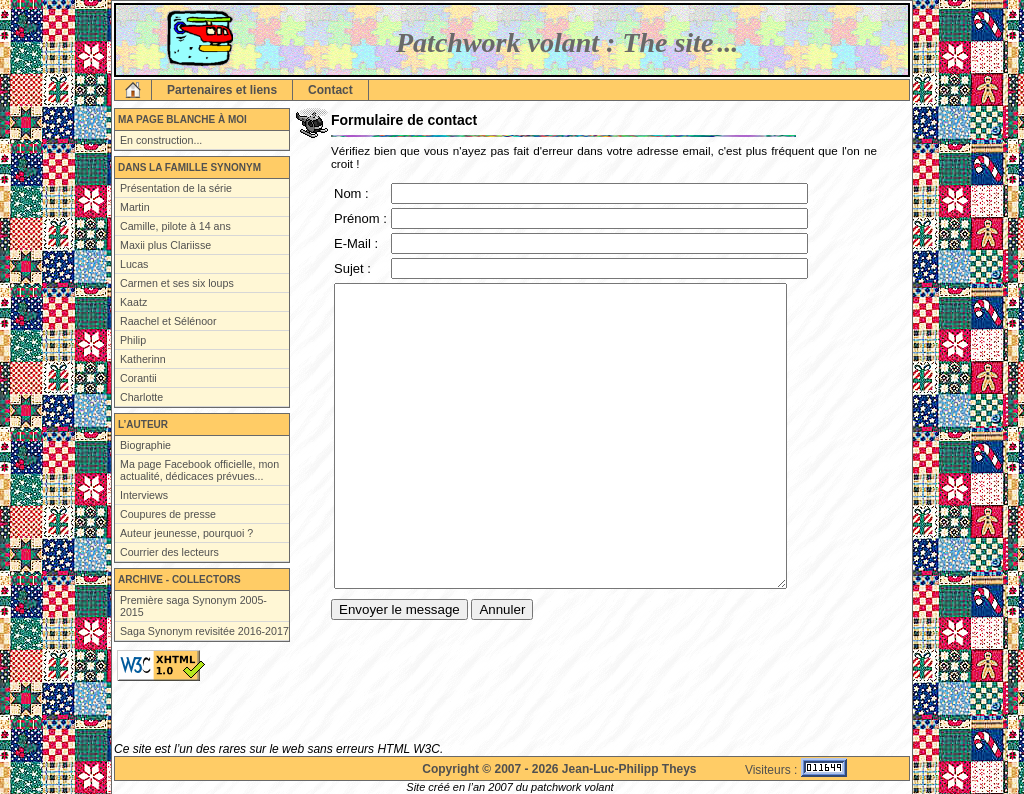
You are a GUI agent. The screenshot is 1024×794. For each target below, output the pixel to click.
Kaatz (133, 302)
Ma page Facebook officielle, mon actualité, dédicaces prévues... (199, 470)
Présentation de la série (176, 188)
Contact (330, 90)
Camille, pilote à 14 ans (175, 226)
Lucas (134, 264)
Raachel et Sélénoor (168, 321)
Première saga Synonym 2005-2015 (193, 606)
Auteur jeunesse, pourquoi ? (186, 533)
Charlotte (141, 397)
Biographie (145, 445)
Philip (133, 340)
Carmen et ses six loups (177, 283)
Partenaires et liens (222, 90)
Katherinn (143, 359)
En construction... (161, 140)
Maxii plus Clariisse (165, 245)
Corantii (138, 378)
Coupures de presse (168, 514)
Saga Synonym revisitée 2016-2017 (204, 631)
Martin (135, 207)
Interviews (144, 495)
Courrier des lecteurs (169, 552)
